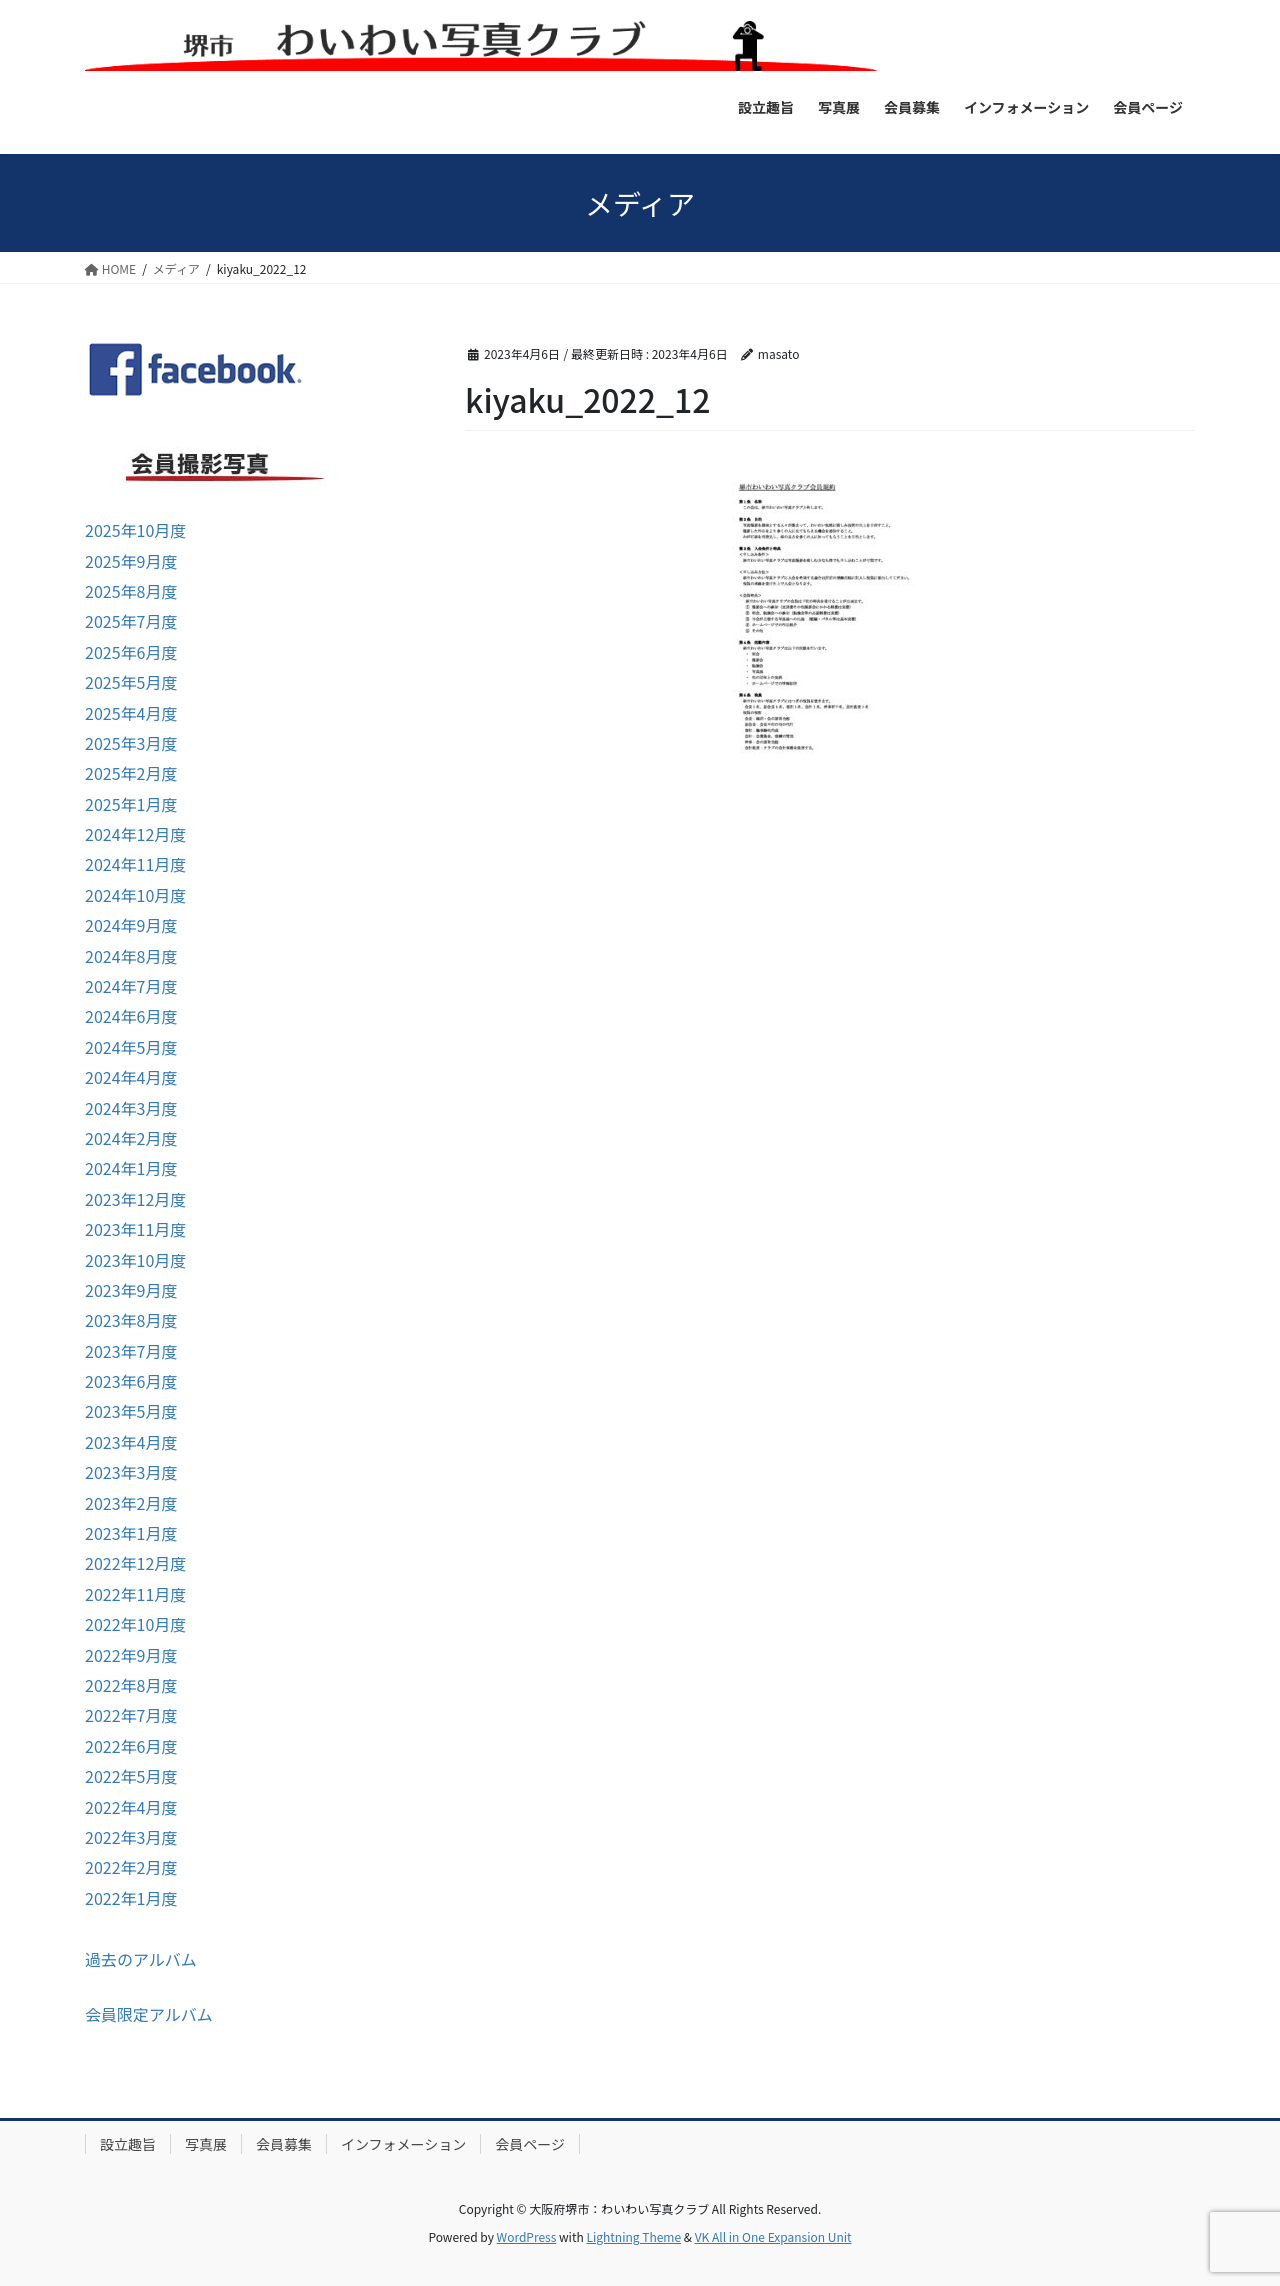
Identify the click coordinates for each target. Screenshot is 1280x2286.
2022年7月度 (131, 1715)
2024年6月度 (131, 1016)
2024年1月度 (131, 1168)
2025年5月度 (131, 682)
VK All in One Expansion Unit (773, 2236)
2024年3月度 (131, 1108)
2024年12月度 (135, 834)
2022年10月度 (135, 1624)
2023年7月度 (131, 1351)
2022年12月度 (135, 1563)
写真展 (206, 2144)
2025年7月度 (131, 621)
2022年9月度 (131, 1655)
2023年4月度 (131, 1442)
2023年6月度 (131, 1381)
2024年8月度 (131, 956)
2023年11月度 (135, 1229)
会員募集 (284, 2144)
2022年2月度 (131, 1867)
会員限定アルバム (149, 2014)
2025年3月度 (131, 743)
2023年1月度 (131, 1533)
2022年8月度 (131, 1685)
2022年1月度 (131, 1898)
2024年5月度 (131, 1047)
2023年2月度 (131, 1503)
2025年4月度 (131, 713)
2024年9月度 (131, 925)
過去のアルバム (141, 1959)
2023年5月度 (131, 1411)
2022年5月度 (131, 1776)
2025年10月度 (135, 530)
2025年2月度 (131, 773)
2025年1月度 (131, 804)
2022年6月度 (131, 1746)
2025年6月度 (131, 652)
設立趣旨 (128, 2144)
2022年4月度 (131, 1807)
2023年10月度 (135, 1260)
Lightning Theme (633, 2236)
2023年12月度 (135, 1199)
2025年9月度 (131, 561)
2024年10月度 (135, 895)
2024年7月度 (131, 986)
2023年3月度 (131, 1472)
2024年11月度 (135, 864)
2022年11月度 (135, 1594)
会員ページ (530, 2144)
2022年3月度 (131, 1837)
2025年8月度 (131, 591)
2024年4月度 (131, 1077)
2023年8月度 (131, 1320)
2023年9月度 (131, 1290)
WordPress (527, 2236)
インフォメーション (403, 2144)
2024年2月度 (131, 1138)
